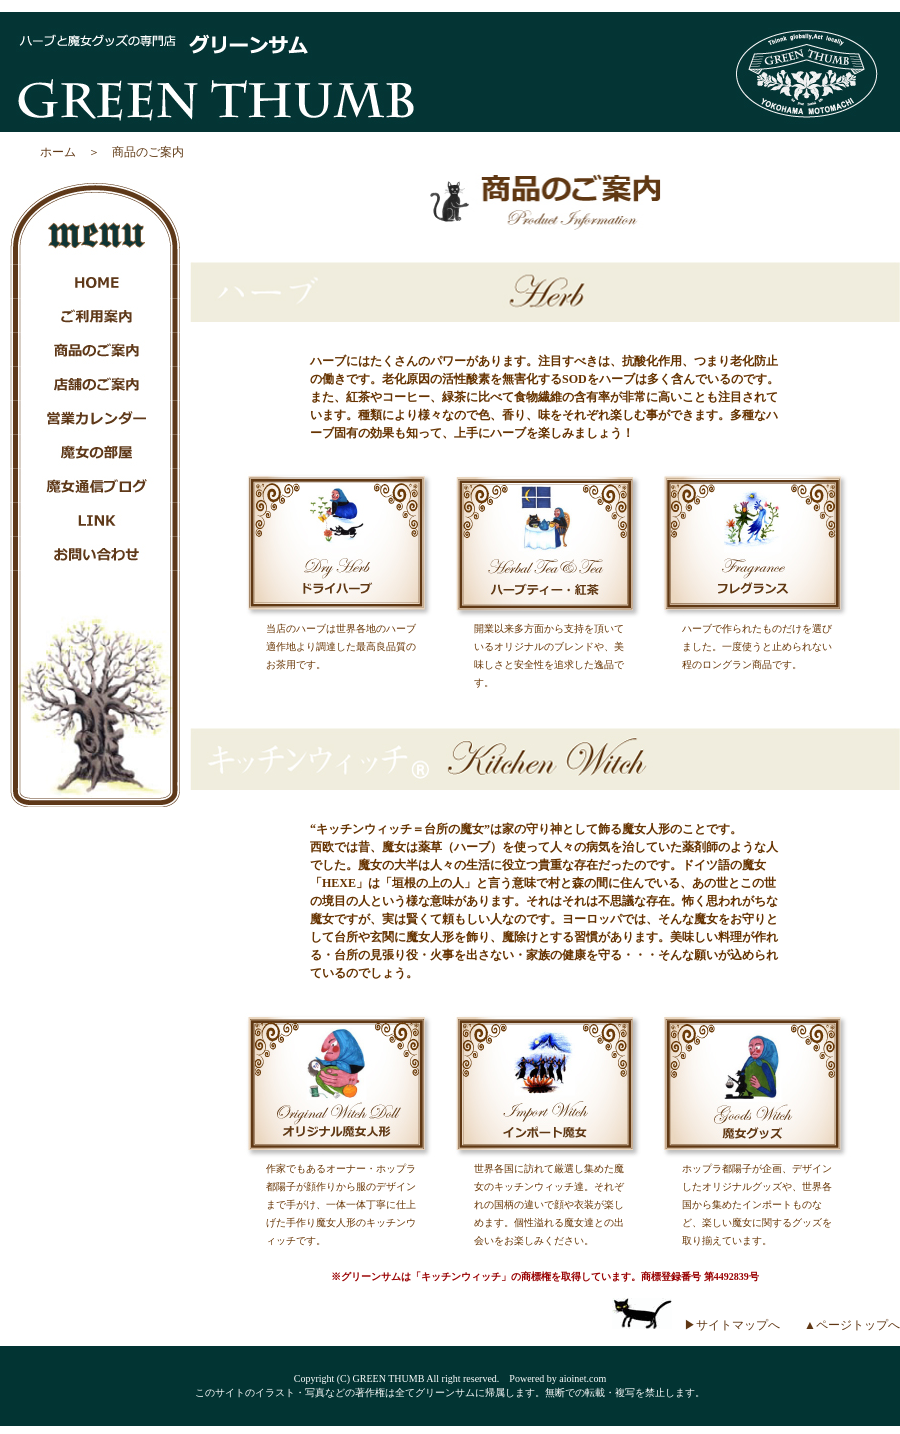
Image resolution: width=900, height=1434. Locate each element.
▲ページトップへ (852, 1325)
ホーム (58, 152)
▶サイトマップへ (732, 1325)
